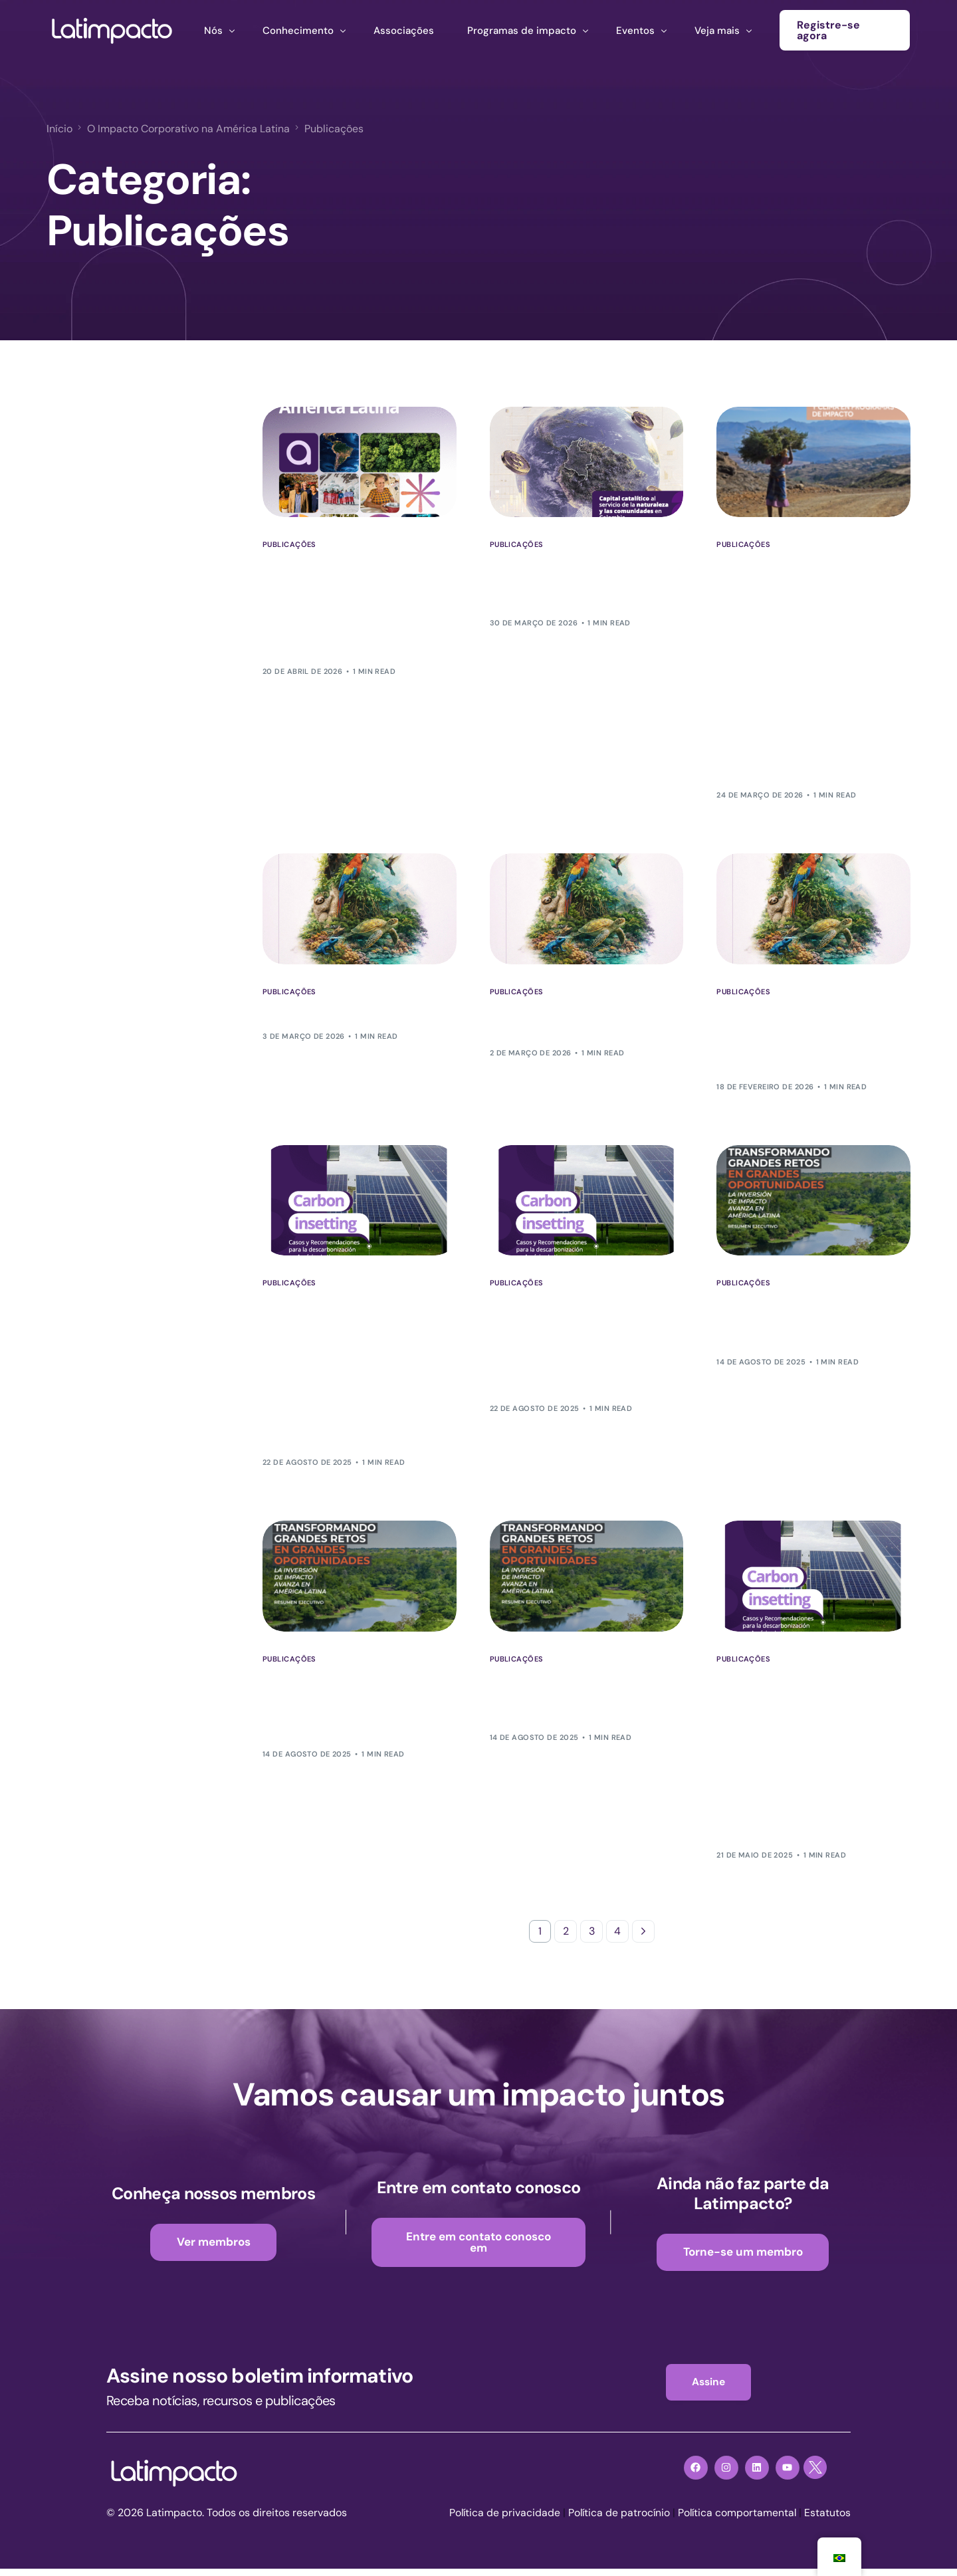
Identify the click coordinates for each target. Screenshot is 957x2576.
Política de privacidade (500, 2520)
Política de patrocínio (616, 2520)
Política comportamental (736, 2520)
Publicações (289, 544)
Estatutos (827, 2520)
